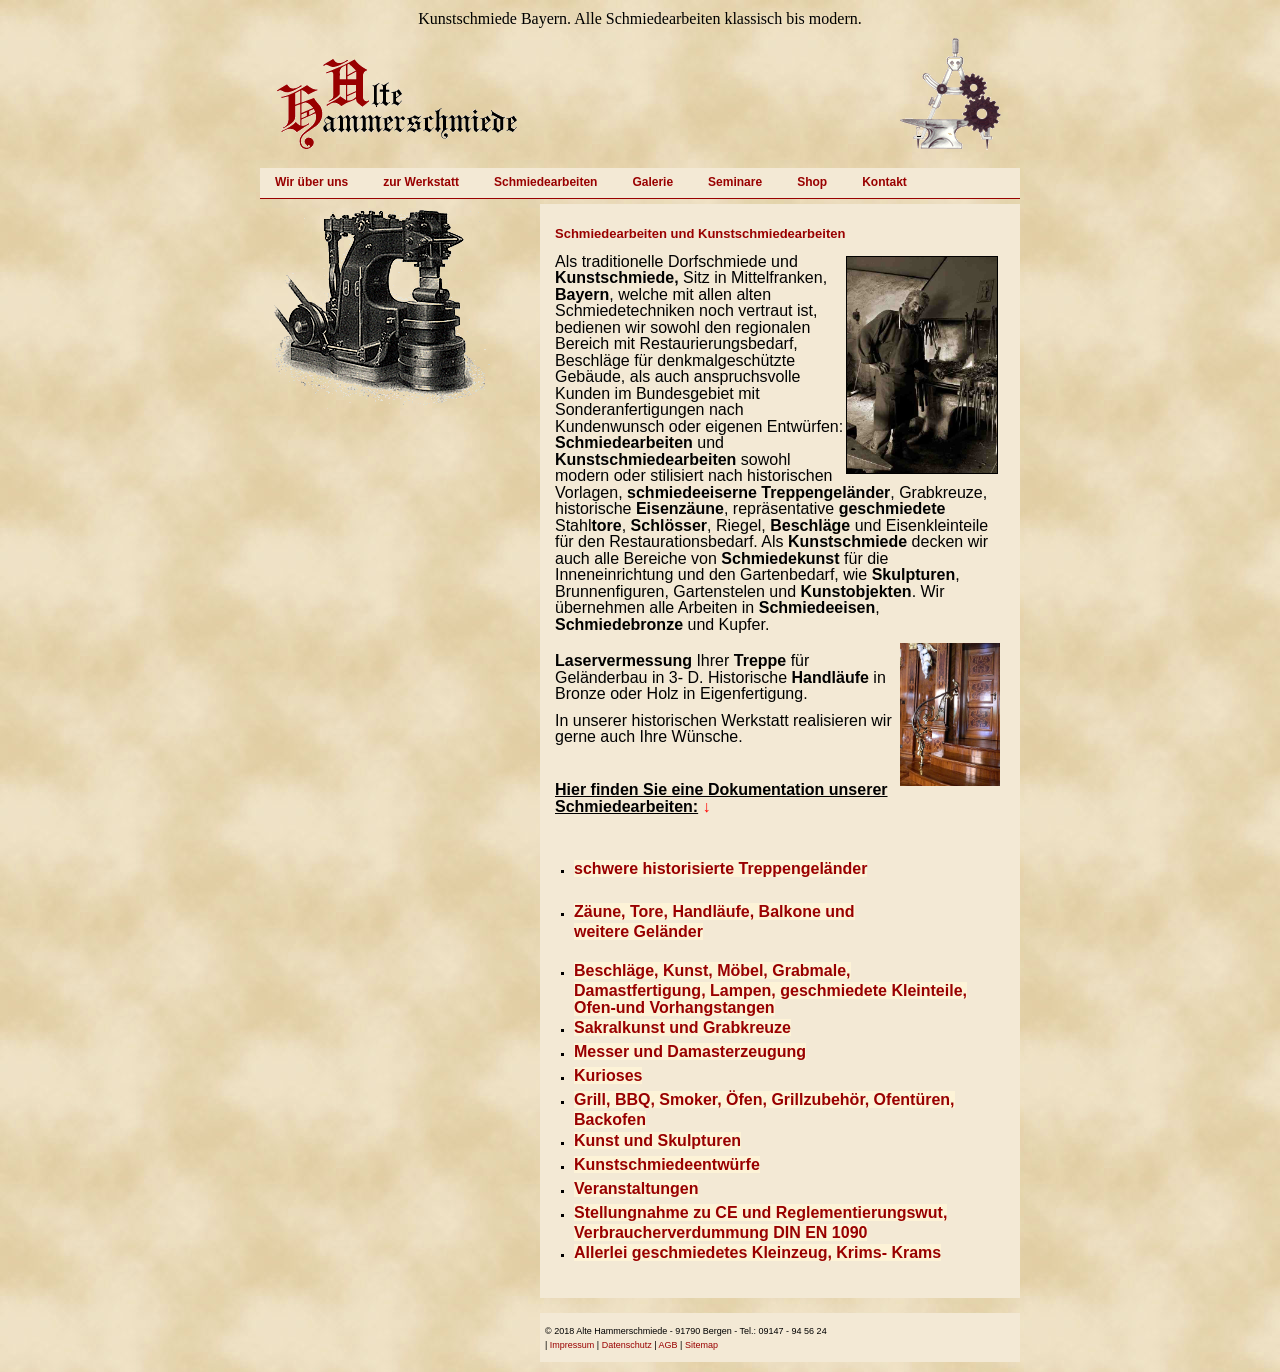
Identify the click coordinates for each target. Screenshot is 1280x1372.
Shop (812, 182)
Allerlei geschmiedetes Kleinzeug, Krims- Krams (757, 1252)
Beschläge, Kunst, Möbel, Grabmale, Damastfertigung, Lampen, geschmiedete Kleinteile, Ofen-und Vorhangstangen (770, 989)
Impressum (572, 1345)
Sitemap (701, 1345)
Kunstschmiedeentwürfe (667, 1164)
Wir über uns (311, 182)
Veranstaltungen (636, 1188)
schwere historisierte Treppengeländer (720, 868)
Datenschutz (627, 1345)
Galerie (652, 182)
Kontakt (884, 182)
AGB (668, 1345)
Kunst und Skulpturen (657, 1140)
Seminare (735, 182)
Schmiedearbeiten (545, 182)
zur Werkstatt (421, 182)
